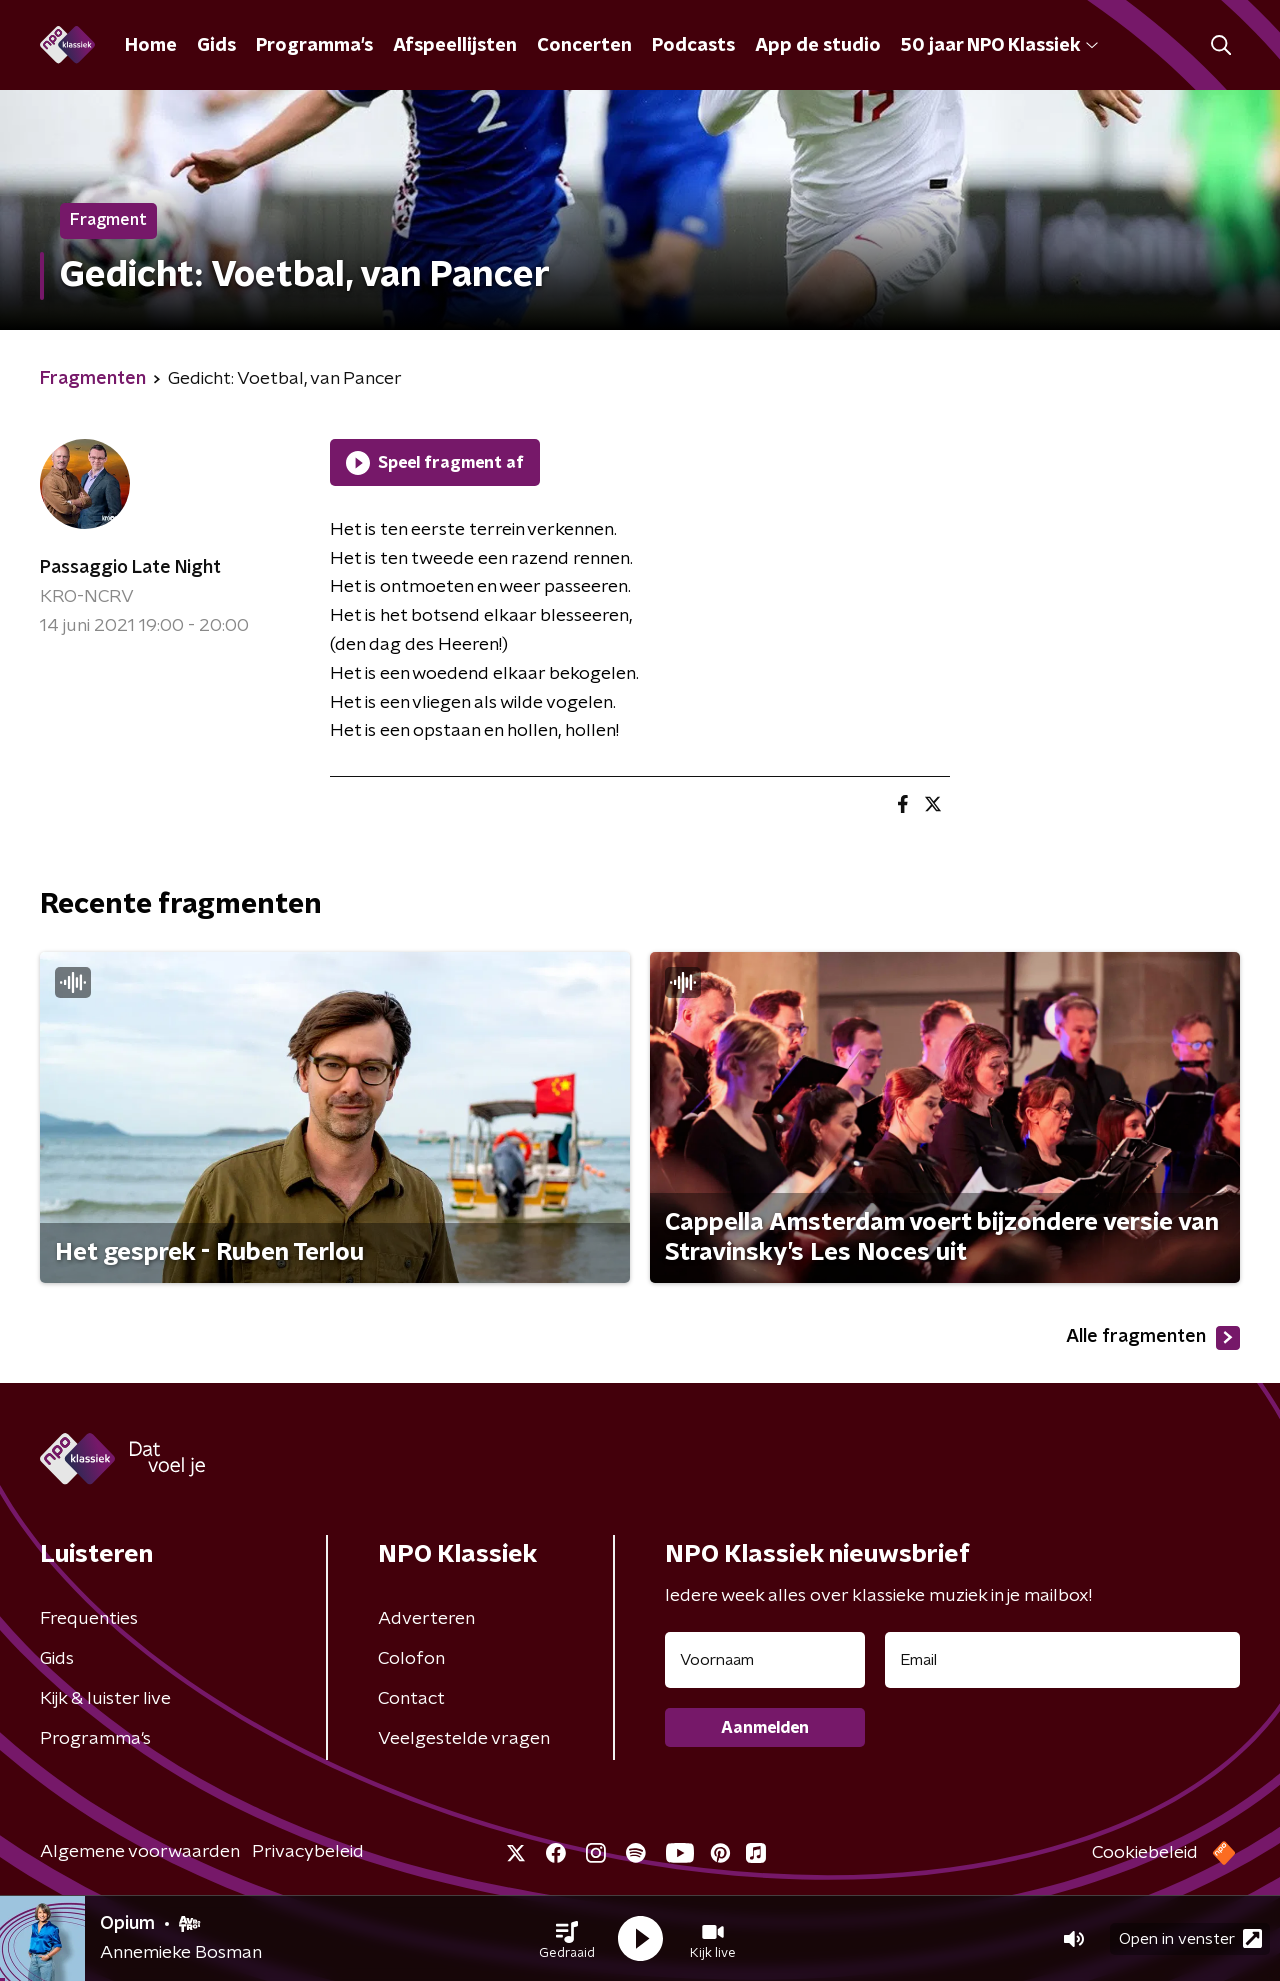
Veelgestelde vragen (464, 1739)
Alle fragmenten (1153, 1338)
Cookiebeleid (1145, 1853)
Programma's (314, 46)
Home (151, 46)
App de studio (818, 46)
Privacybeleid (308, 1852)
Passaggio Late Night (130, 568)
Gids (216, 46)
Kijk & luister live (105, 1699)
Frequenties (89, 1619)
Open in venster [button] (1190, 1938)
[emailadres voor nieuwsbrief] (1062, 1660)
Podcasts (693, 46)
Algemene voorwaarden (140, 1852)
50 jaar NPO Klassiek (999, 46)
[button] (567, 1939)
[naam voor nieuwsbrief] (765, 1660)
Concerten (584, 46)
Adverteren (426, 1619)
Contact (411, 1699)
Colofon (411, 1659)
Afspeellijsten (455, 46)
